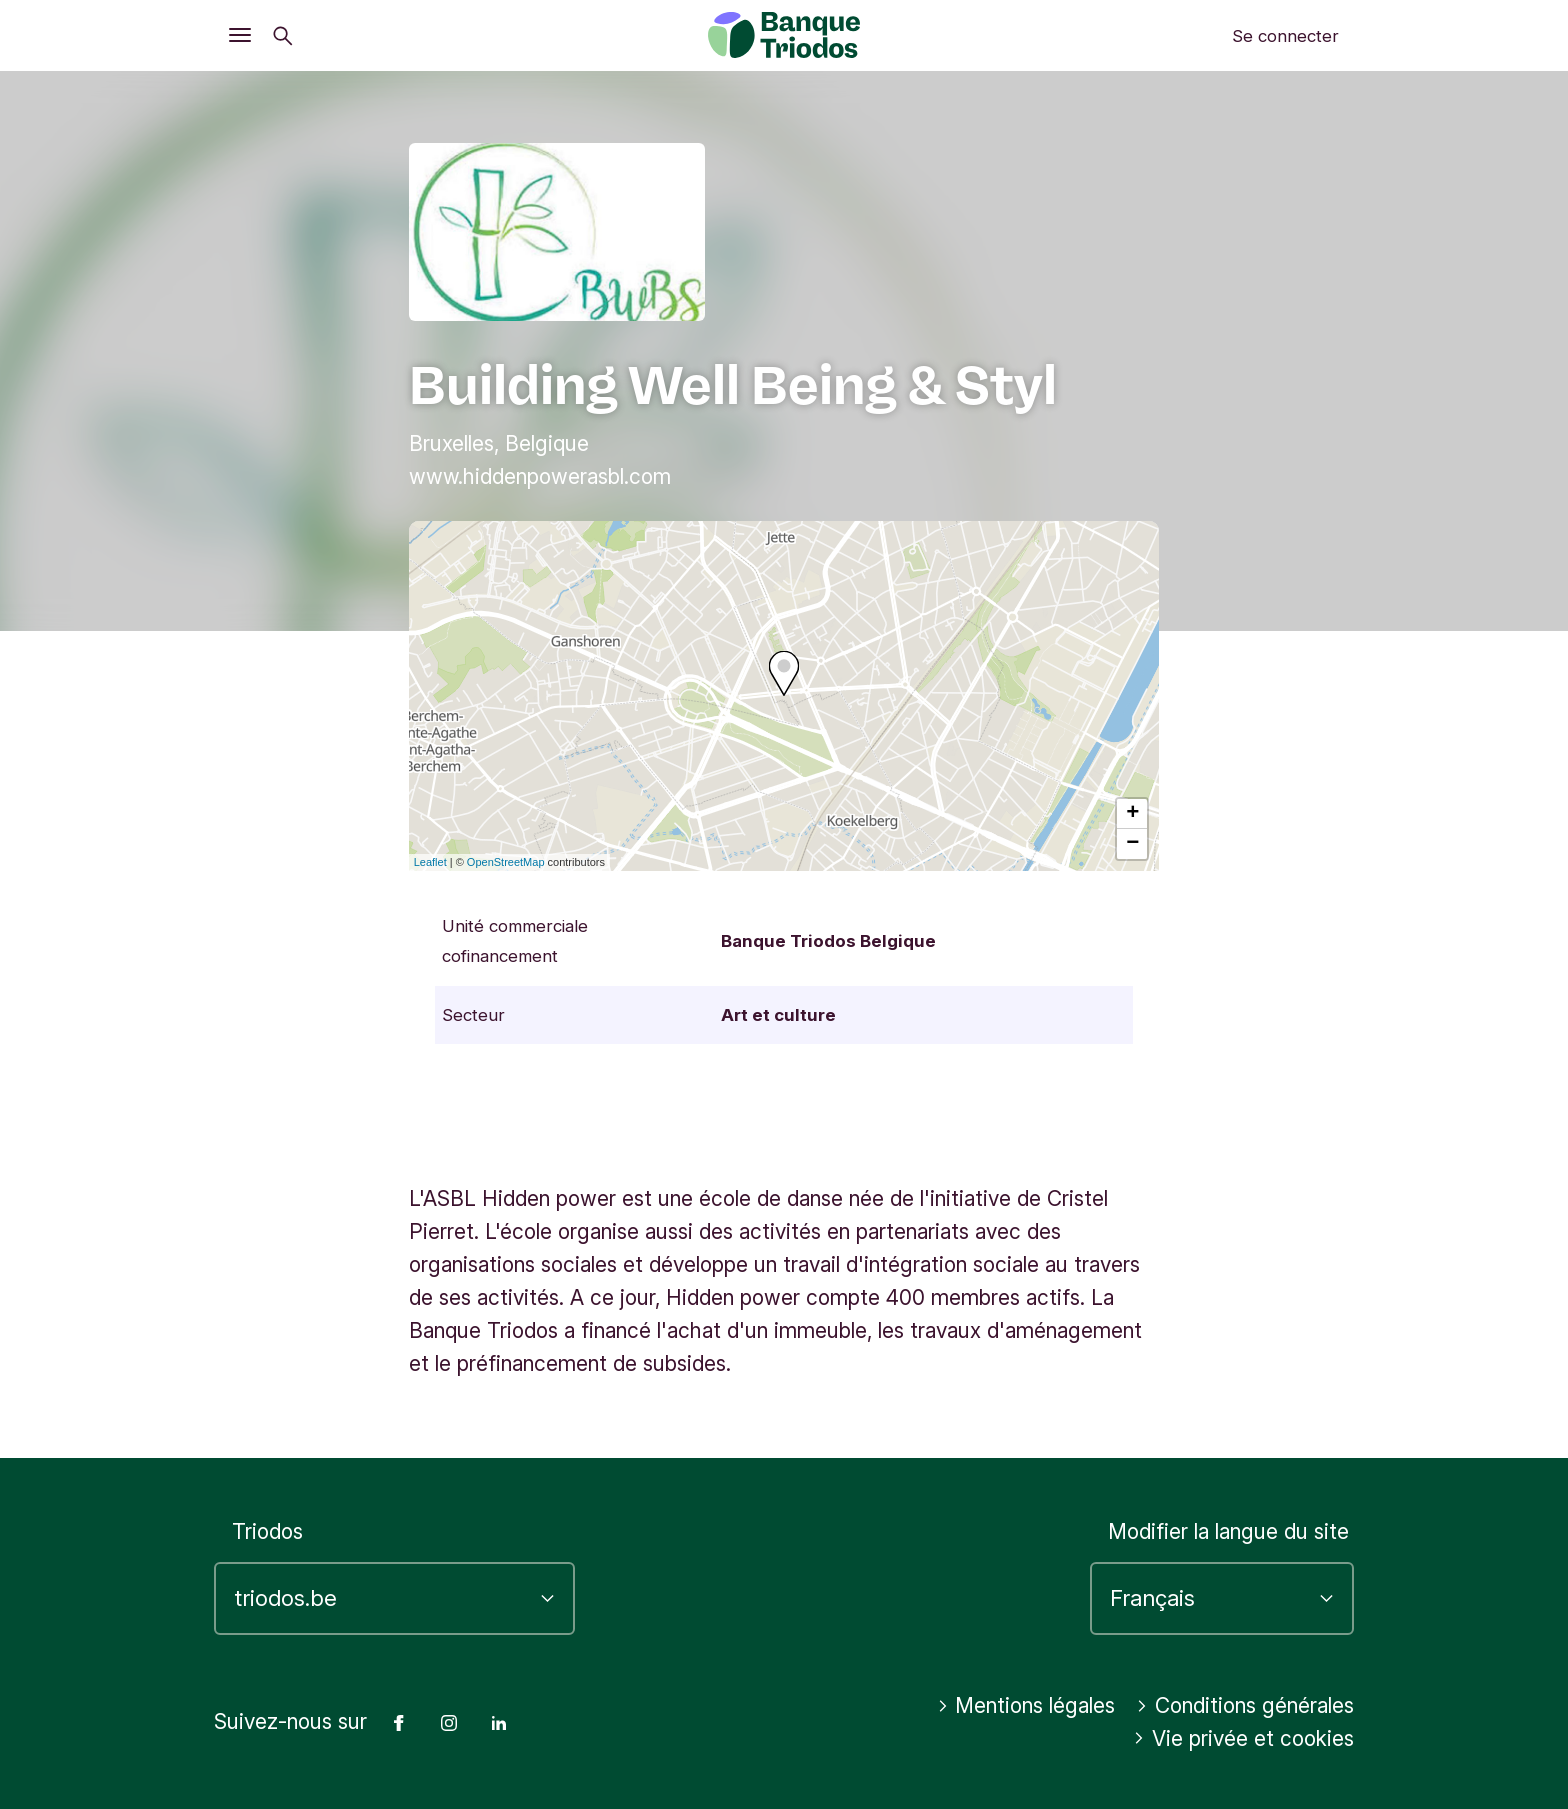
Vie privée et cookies (1243, 1738)
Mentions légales (1026, 1705)
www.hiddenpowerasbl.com (540, 476)
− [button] (1132, 844)
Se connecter (1285, 36)
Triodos (267, 1531)
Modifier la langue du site (1228, 1531)
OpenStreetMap (506, 862)
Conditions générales (1245, 1705)
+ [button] (1132, 814)
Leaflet (430, 862)
